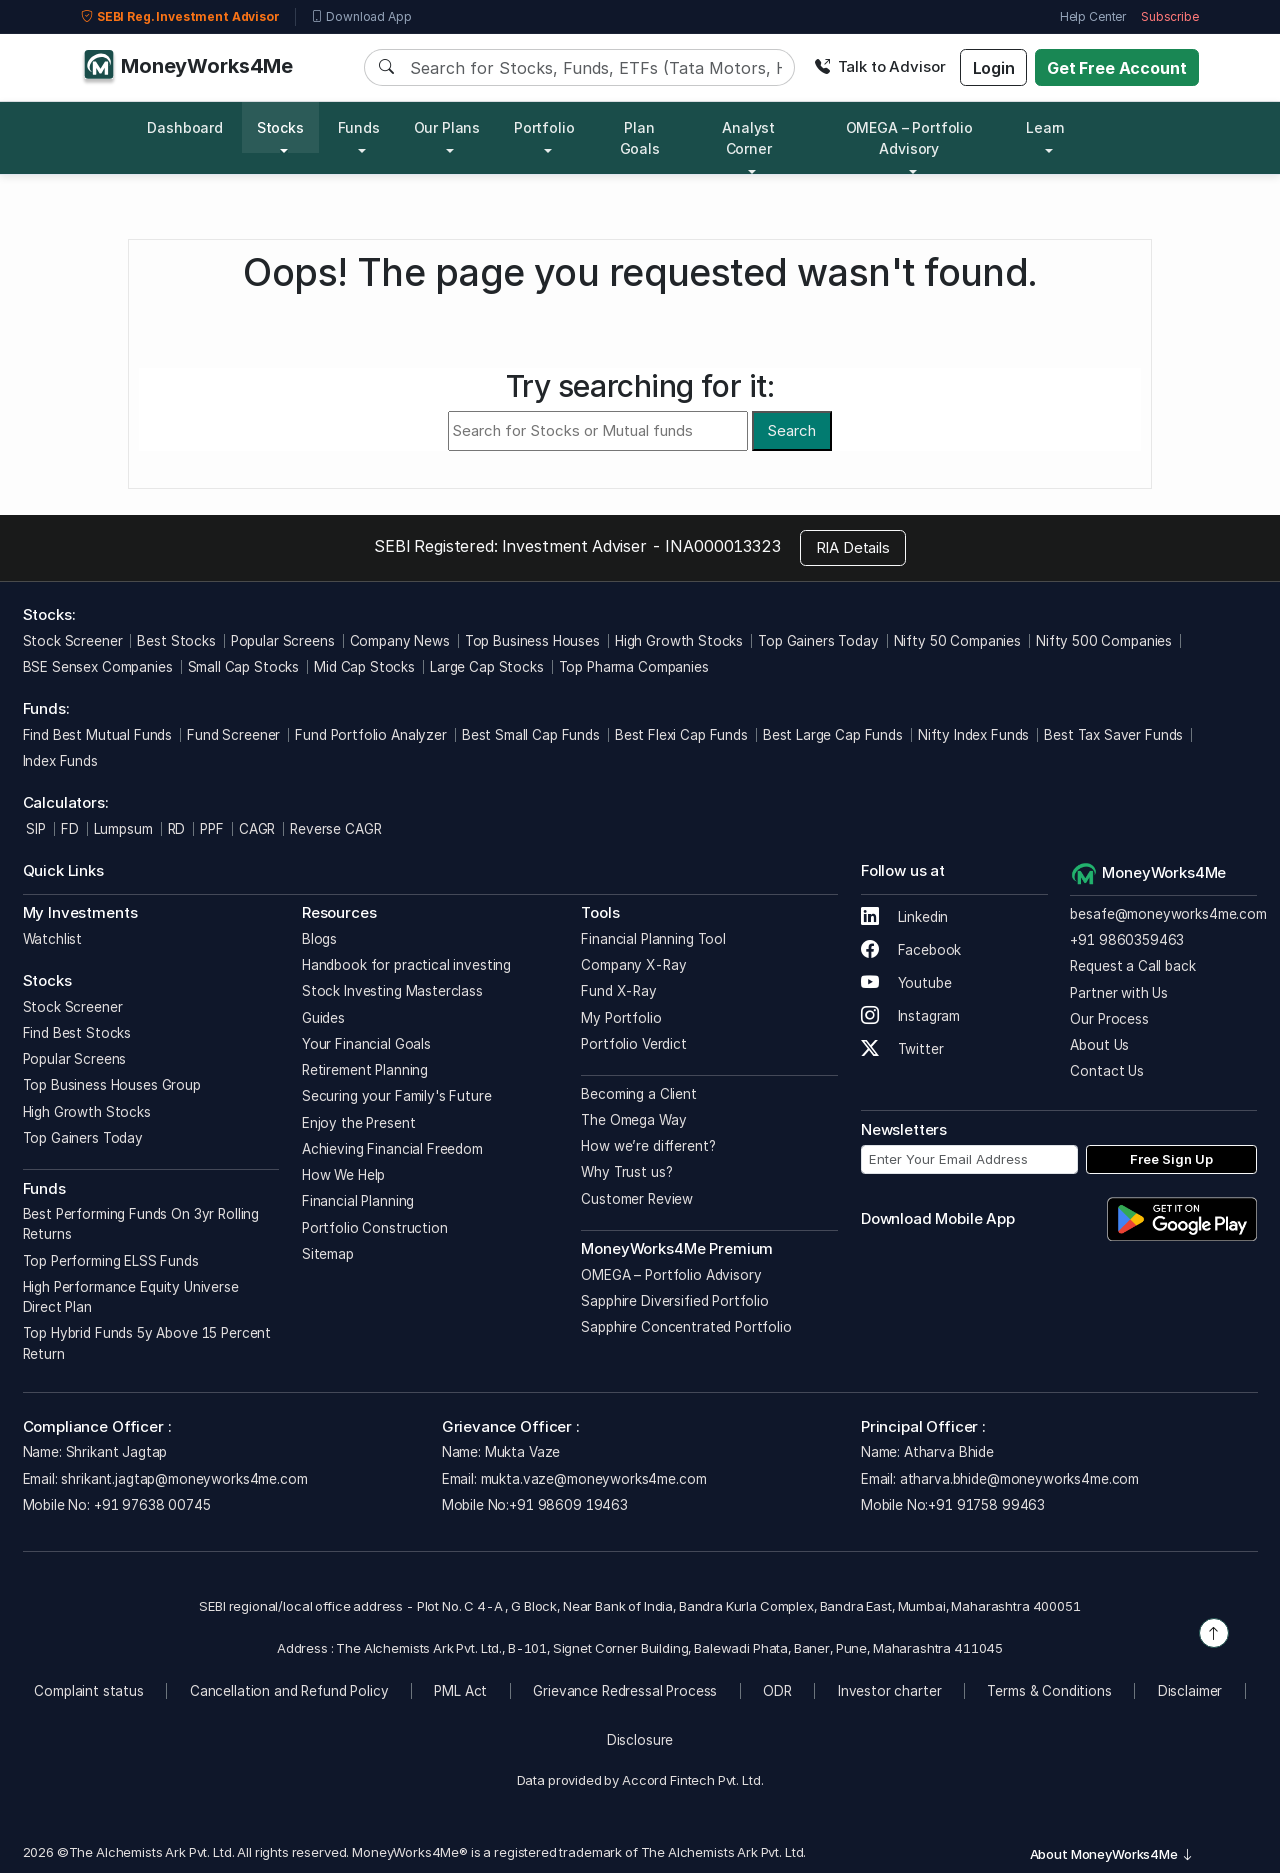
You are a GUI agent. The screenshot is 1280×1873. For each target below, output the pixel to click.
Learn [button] (1045, 127)
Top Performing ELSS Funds (111, 1261)
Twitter (902, 1049)
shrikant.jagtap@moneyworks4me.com (184, 1479)
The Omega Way (633, 1120)
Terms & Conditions (1049, 1691)
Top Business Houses (532, 641)
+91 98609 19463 (568, 1505)
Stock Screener (73, 641)
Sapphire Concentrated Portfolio (686, 1327)
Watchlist (53, 939)
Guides (323, 1018)
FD (70, 829)
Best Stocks (176, 641)
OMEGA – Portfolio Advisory (671, 1275)
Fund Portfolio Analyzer (371, 735)
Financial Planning (358, 1201)
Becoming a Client (638, 1094)
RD (177, 829)
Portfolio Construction (375, 1228)
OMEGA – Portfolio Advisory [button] (909, 138)
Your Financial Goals (366, 1044)
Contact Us (1107, 1071)
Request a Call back (1132, 966)
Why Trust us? (626, 1172)
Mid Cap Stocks (364, 667)
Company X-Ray (633, 965)
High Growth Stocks (679, 641)
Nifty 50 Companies (957, 641)
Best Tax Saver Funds (1113, 735)
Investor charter (890, 1691)
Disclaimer (1190, 1691)
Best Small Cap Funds (531, 735)
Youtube (906, 983)
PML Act (460, 1691)
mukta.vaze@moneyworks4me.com (594, 1479)
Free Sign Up (1171, 1159)
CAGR (257, 829)
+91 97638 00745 (150, 1505)
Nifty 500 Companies (1104, 641)
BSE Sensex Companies (98, 667)
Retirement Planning (365, 1070)
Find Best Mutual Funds (98, 735)
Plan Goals (640, 138)
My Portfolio (621, 1018)
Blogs (319, 939)
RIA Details (853, 547)
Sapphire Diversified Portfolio (675, 1301)
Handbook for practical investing (406, 965)
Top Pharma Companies (634, 667)
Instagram (910, 1016)
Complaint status (89, 1691)
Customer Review (637, 1199)
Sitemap (328, 1254)
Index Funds (60, 761)
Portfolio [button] (544, 127)
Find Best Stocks (77, 1033)
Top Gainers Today (818, 641)
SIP (34, 829)
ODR (777, 1691)
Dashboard (185, 127)
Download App (361, 17)
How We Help (343, 1175)
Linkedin (905, 917)
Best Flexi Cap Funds (681, 735)
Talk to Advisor (880, 66)
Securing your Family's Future (397, 1096)
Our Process (1109, 1019)
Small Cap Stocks (244, 667)
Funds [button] (359, 127)
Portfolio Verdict (633, 1044)
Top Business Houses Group (112, 1085)
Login (994, 68)
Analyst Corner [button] (748, 138)
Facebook (911, 950)
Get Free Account (1117, 68)
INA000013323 (722, 546)
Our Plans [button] (447, 127)
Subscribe (1170, 16)
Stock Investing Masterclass (392, 991)
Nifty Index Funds (973, 735)
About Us (1099, 1045)
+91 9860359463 (1127, 940)
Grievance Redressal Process (625, 1691)
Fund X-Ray (619, 991)
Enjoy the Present (358, 1123)
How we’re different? (648, 1146)
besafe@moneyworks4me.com (1168, 914)
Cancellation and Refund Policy (289, 1691)
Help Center (1093, 16)
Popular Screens (283, 641)
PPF (212, 829)
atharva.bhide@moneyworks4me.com (1019, 1479)
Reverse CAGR (335, 829)
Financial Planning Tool (653, 939)
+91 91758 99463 (986, 1505)
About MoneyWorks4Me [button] (1112, 1854)
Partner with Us (1119, 993)
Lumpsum (123, 829)
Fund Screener (233, 735)
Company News (400, 641)
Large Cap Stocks (487, 667)
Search (791, 430)
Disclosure (640, 1740)
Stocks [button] (280, 127)
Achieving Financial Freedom (392, 1149)
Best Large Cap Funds (833, 735)
